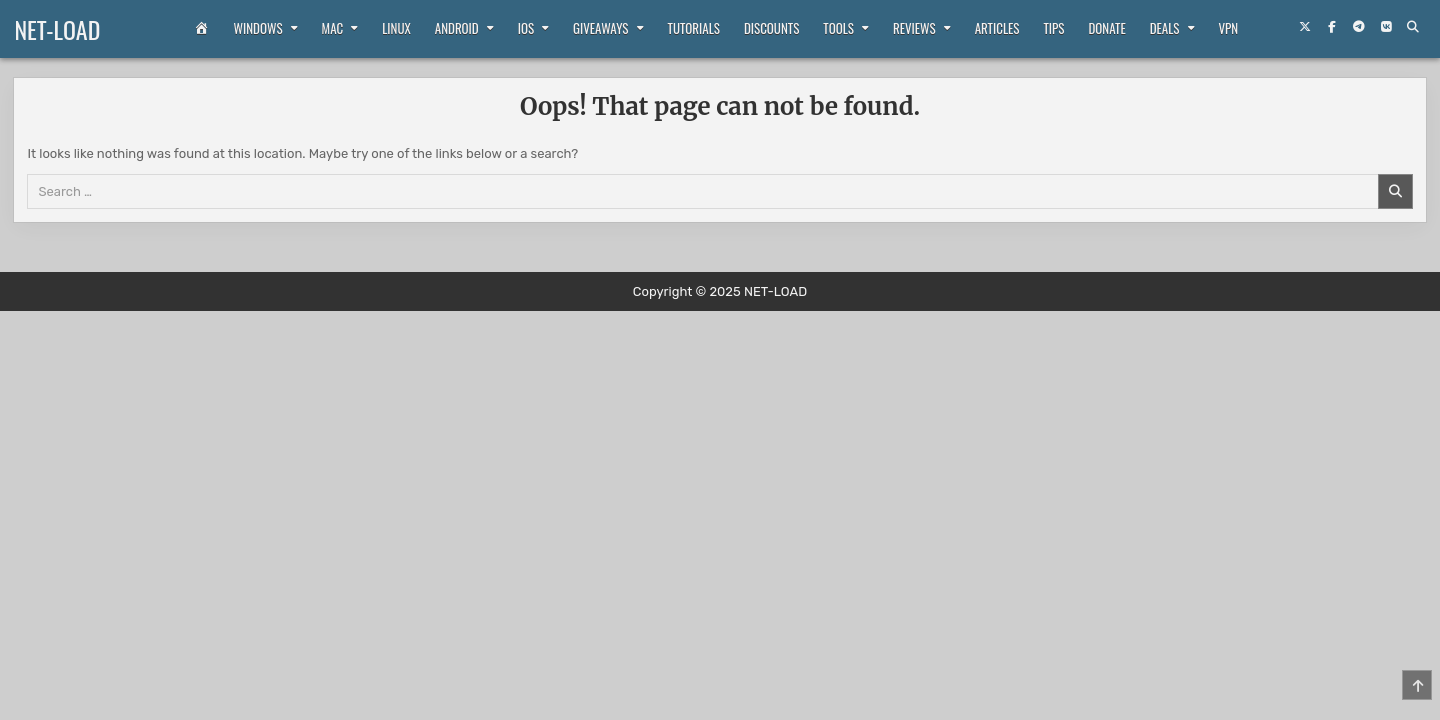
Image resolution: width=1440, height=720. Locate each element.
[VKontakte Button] (1385, 27)
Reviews (914, 28)
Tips (1054, 28)
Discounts (771, 28)
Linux (396, 28)
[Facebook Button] (1331, 27)
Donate (1106, 28)
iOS (526, 28)
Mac (333, 28)
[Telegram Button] (1358, 27)
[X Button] (1304, 27)
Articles (997, 28)
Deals (1165, 28)
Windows (258, 28)
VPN (1229, 28)
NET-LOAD (57, 29)
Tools (838, 28)
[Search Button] (1412, 27)
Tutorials (694, 28)
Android (457, 28)
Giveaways (600, 28)
